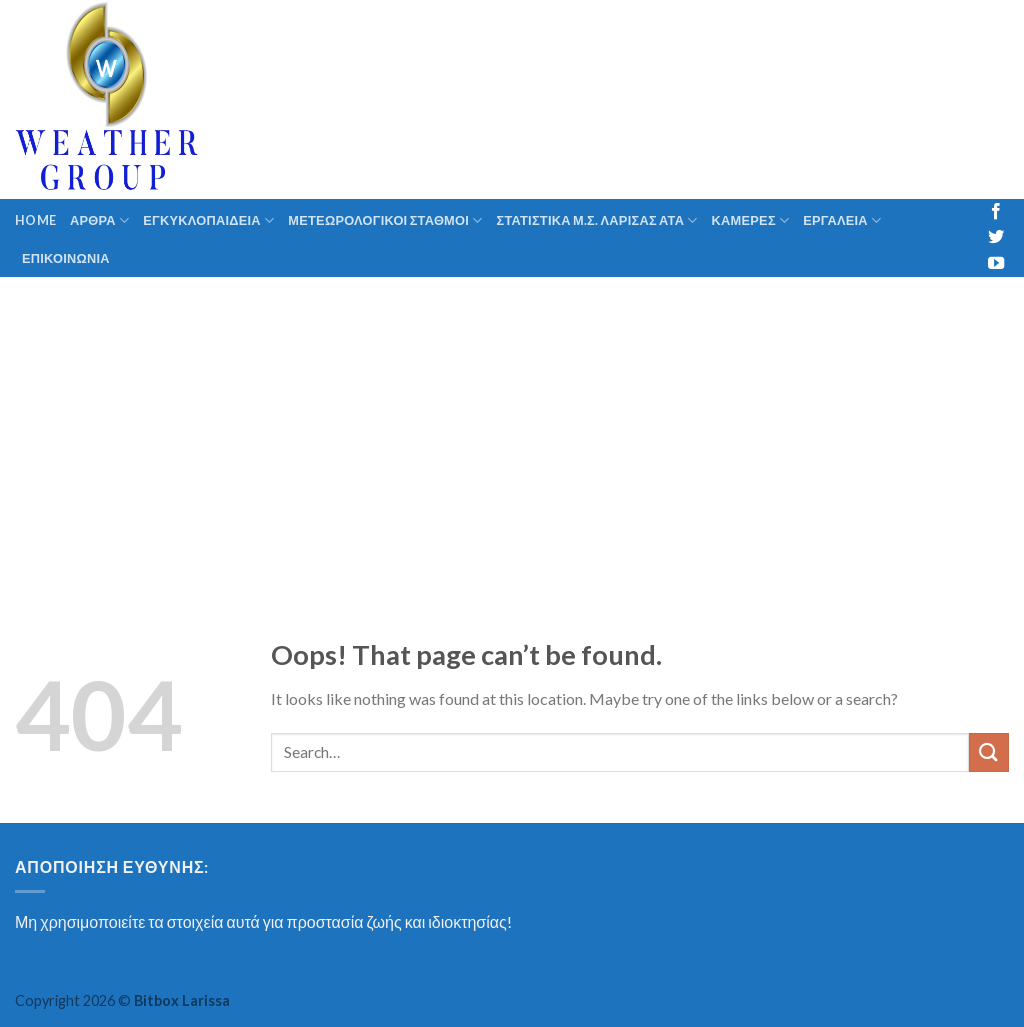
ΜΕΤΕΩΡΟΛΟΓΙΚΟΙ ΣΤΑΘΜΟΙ (385, 220)
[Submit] (989, 752)
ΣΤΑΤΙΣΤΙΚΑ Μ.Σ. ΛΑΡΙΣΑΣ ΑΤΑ (597, 220)
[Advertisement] (512, 427)
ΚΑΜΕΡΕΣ (751, 220)
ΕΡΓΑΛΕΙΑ (842, 220)
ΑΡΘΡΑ (99, 220)
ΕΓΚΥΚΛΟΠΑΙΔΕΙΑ (208, 220)
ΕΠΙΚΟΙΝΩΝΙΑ (66, 258)
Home (35, 220)
